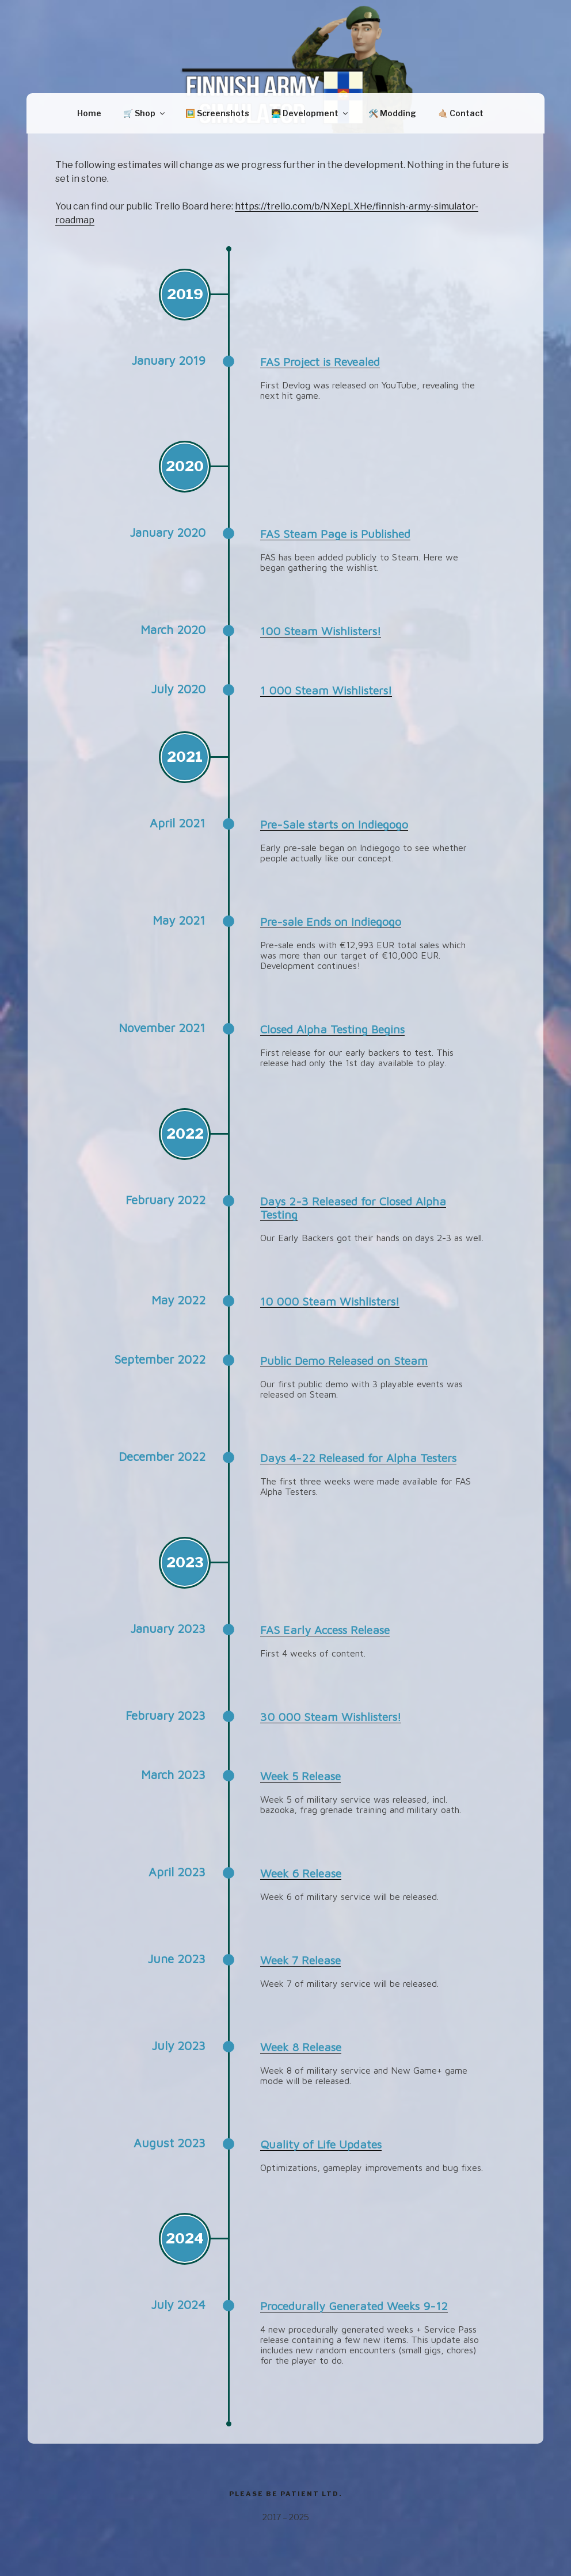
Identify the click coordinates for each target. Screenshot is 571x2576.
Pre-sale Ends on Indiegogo (330, 921)
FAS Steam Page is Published (335, 533)
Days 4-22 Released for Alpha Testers (358, 1457)
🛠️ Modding (392, 113)
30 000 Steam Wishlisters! (330, 1716)
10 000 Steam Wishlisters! (329, 1301)
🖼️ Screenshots (217, 113)
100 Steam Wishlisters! (320, 631)
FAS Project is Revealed (320, 361)
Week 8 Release (300, 2047)
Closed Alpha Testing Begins (332, 1029)
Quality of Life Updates (321, 2144)
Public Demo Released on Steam (344, 1360)
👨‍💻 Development (310, 113)
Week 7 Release (300, 1960)
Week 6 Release (300, 1873)
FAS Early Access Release (325, 1629)
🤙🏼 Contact (461, 113)
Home (89, 113)
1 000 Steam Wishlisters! (326, 690)
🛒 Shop (144, 113)
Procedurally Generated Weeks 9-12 (354, 2305)
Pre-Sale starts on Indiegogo (334, 824)
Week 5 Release (300, 1776)
